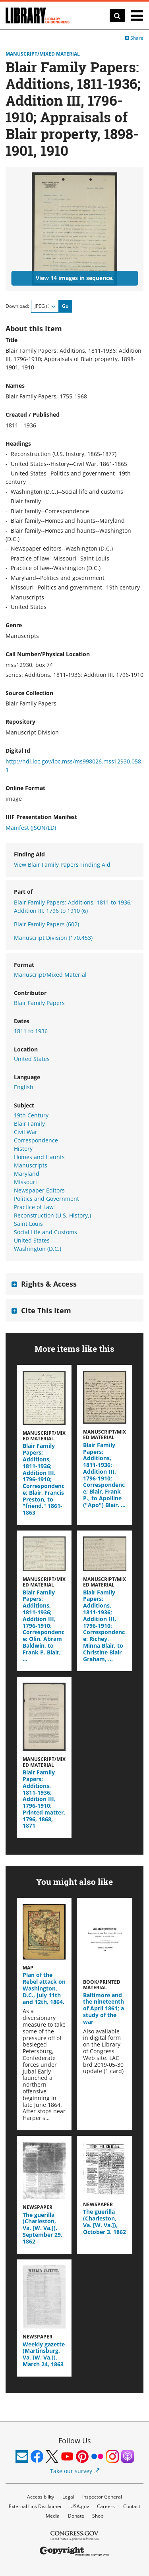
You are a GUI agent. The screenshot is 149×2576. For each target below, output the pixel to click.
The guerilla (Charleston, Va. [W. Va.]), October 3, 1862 (104, 2221)
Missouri (25, 1182)
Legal (68, 2496)
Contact (131, 2506)
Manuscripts (30, 1165)
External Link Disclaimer (35, 2506)
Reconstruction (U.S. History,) (52, 1215)
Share (134, 38)
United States (32, 1059)
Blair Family (29, 1123)
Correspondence (36, 1140)
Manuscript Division (53, 937)
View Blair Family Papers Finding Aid (62, 864)
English (23, 1087)
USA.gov (79, 2506)
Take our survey (74, 2471)
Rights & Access (49, 1284)
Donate (76, 2515)
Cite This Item (46, 1310)
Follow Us (74, 2440)
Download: (17, 306)
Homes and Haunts (39, 1157)
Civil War (25, 1132)
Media (53, 2515)
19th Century (31, 1115)
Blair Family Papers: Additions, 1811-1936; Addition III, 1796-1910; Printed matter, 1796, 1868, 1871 (44, 1798)
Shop (97, 2515)
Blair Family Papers (46, 924)
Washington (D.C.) (37, 1248)
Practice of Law (34, 1207)
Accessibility (40, 2496)
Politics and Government (46, 1198)
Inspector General (102, 2496)
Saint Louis (28, 1223)
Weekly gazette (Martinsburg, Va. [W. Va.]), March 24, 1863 (44, 2354)
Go (65, 306)
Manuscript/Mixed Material (43, 54)
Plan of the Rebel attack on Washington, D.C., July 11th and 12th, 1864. (44, 1988)
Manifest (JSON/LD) (31, 827)
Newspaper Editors (39, 1190)
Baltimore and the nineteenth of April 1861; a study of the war (103, 2008)
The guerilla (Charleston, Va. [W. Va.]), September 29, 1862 (42, 2228)
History (23, 1148)
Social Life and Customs (45, 1232)
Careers (106, 2506)
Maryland (26, 1173)
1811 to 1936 (31, 1031)
